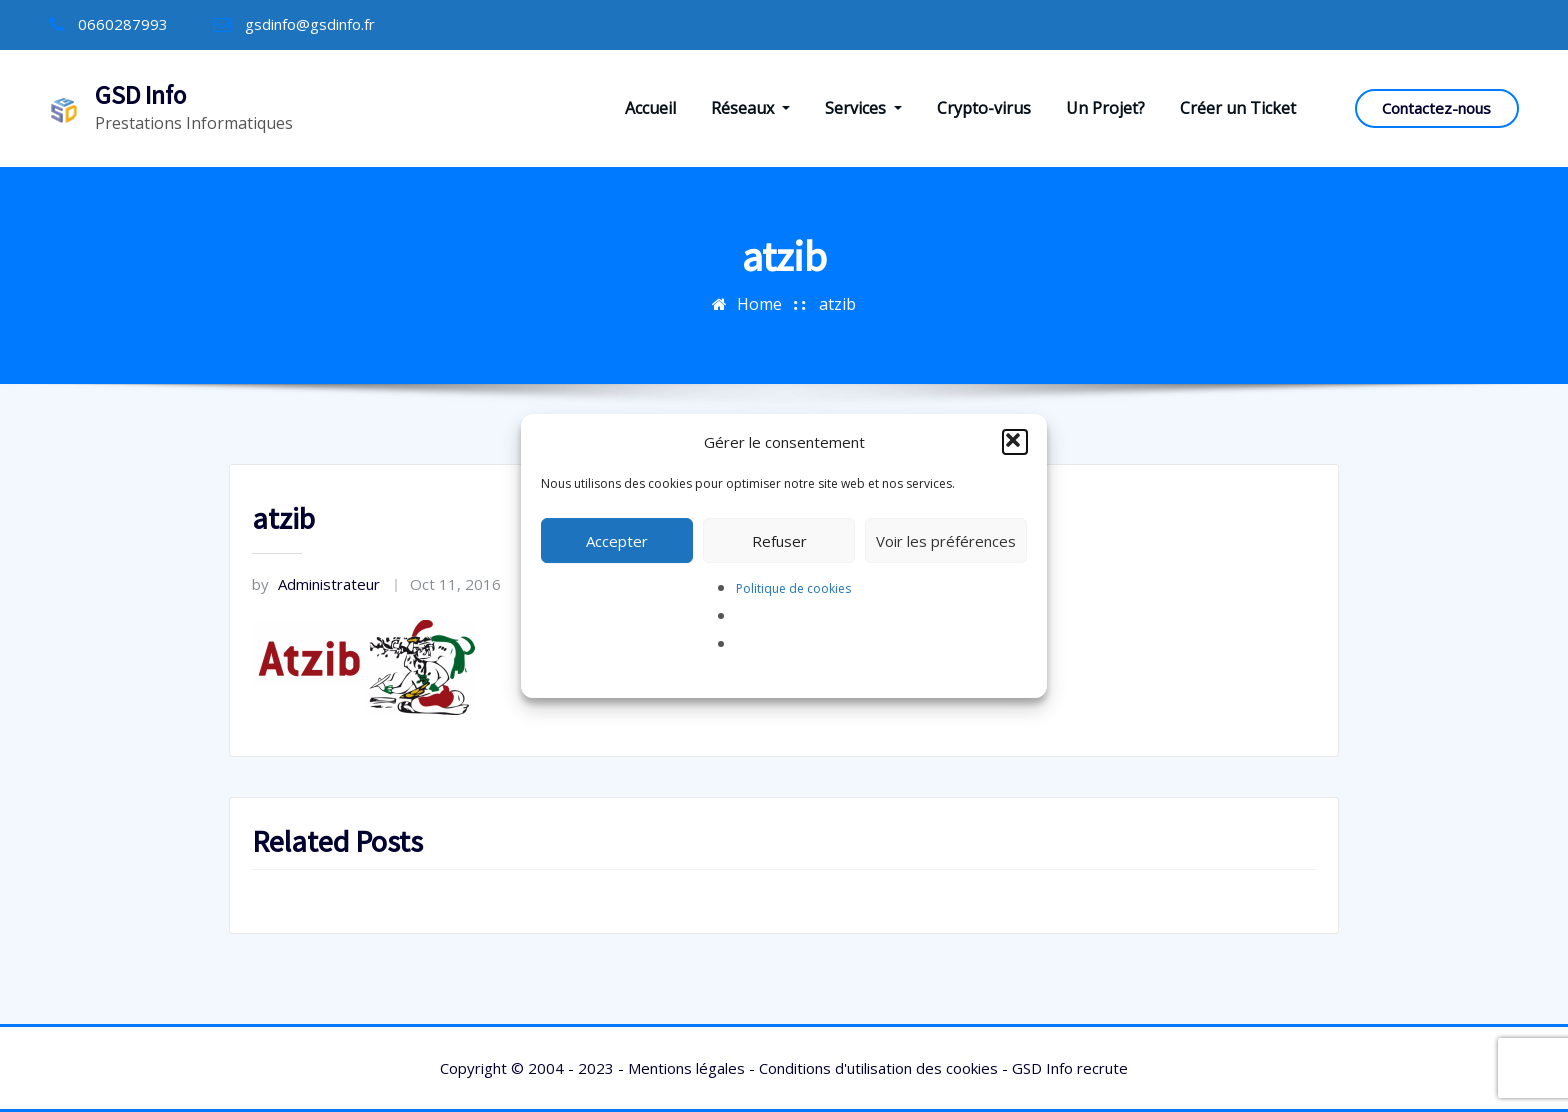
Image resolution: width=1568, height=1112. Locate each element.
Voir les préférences (946, 541)
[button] (1015, 442)
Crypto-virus (984, 108)
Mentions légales (686, 1068)
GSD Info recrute (1070, 1068)
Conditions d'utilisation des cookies (878, 1068)
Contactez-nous (1436, 108)
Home (759, 304)
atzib (837, 304)
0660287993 (123, 24)
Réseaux (750, 108)
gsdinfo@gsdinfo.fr (310, 24)
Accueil (650, 108)
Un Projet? (1105, 108)
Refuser (779, 541)
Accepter (617, 541)
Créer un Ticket (1238, 108)
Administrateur (316, 584)
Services (863, 108)
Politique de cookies (793, 588)
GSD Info (140, 95)
